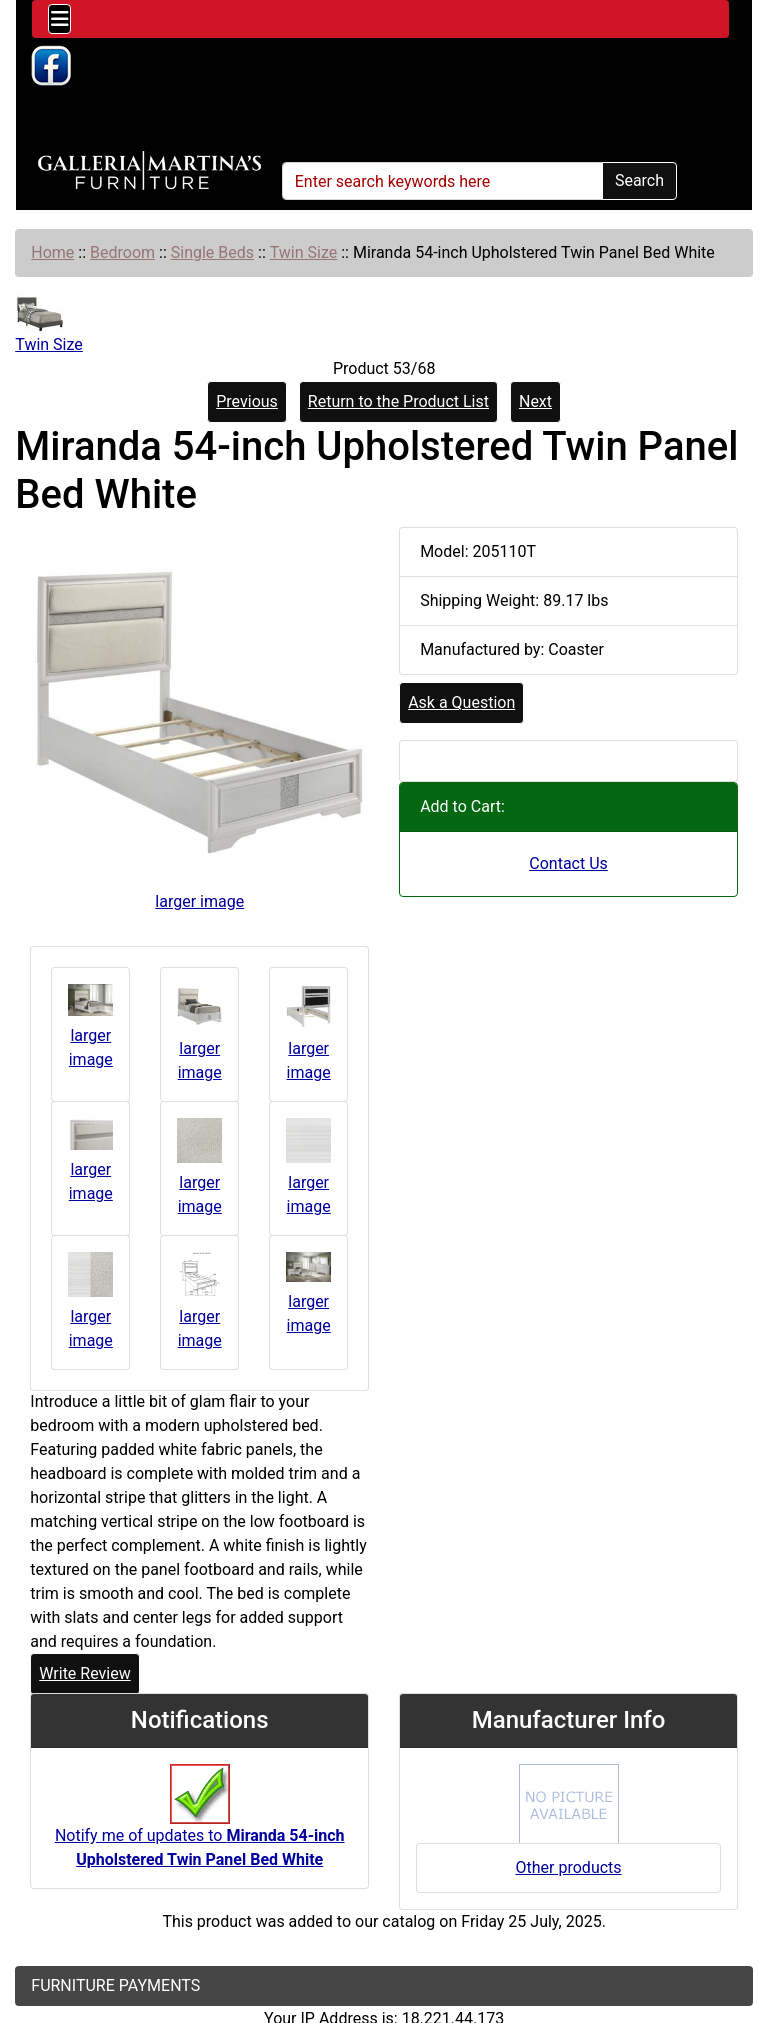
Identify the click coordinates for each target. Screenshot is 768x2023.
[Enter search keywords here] (442, 181)
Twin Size (304, 252)
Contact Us (568, 863)
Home (52, 252)
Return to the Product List (398, 401)
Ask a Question (461, 702)
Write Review (84, 1673)
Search (639, 180)
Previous (247, 401)
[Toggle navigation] (59, 19)
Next (535, 401)
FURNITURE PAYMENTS (115, 1985)
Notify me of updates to (200, 1826)
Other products (569, 1867)
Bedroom (122, 252)
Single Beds (212, 252)
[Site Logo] (149, 171)
